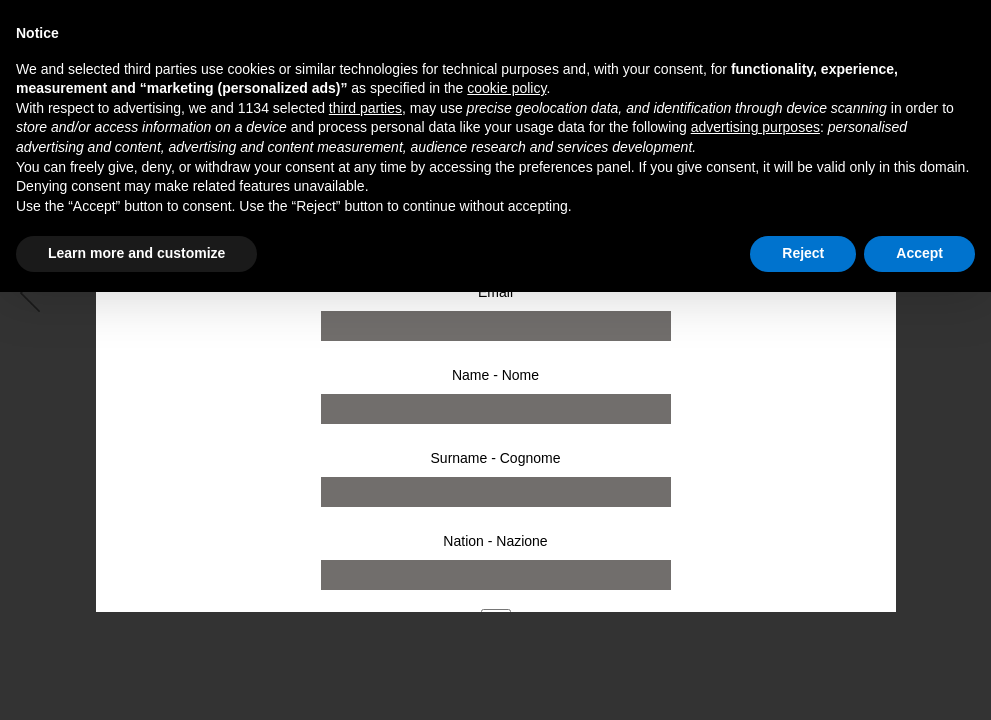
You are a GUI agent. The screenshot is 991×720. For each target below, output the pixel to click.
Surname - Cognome (496, 458)
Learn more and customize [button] (136, 253)
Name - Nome (495, 375)
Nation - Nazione (495, 541)
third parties (365, 108)
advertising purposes (755, 127)
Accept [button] (919, 253)
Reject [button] (803, 253)
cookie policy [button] (506, 88)
